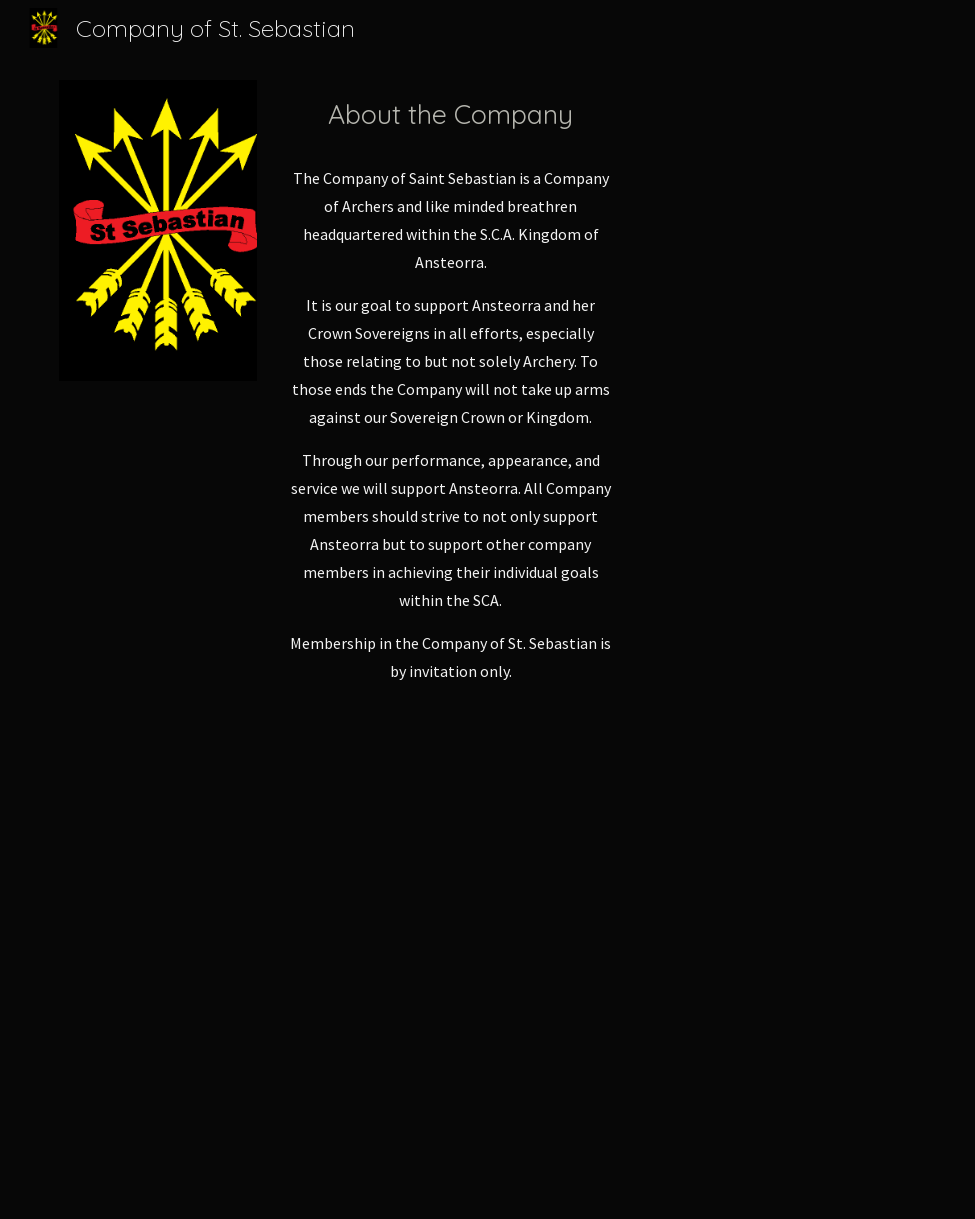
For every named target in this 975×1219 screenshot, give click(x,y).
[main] (451, 115)
